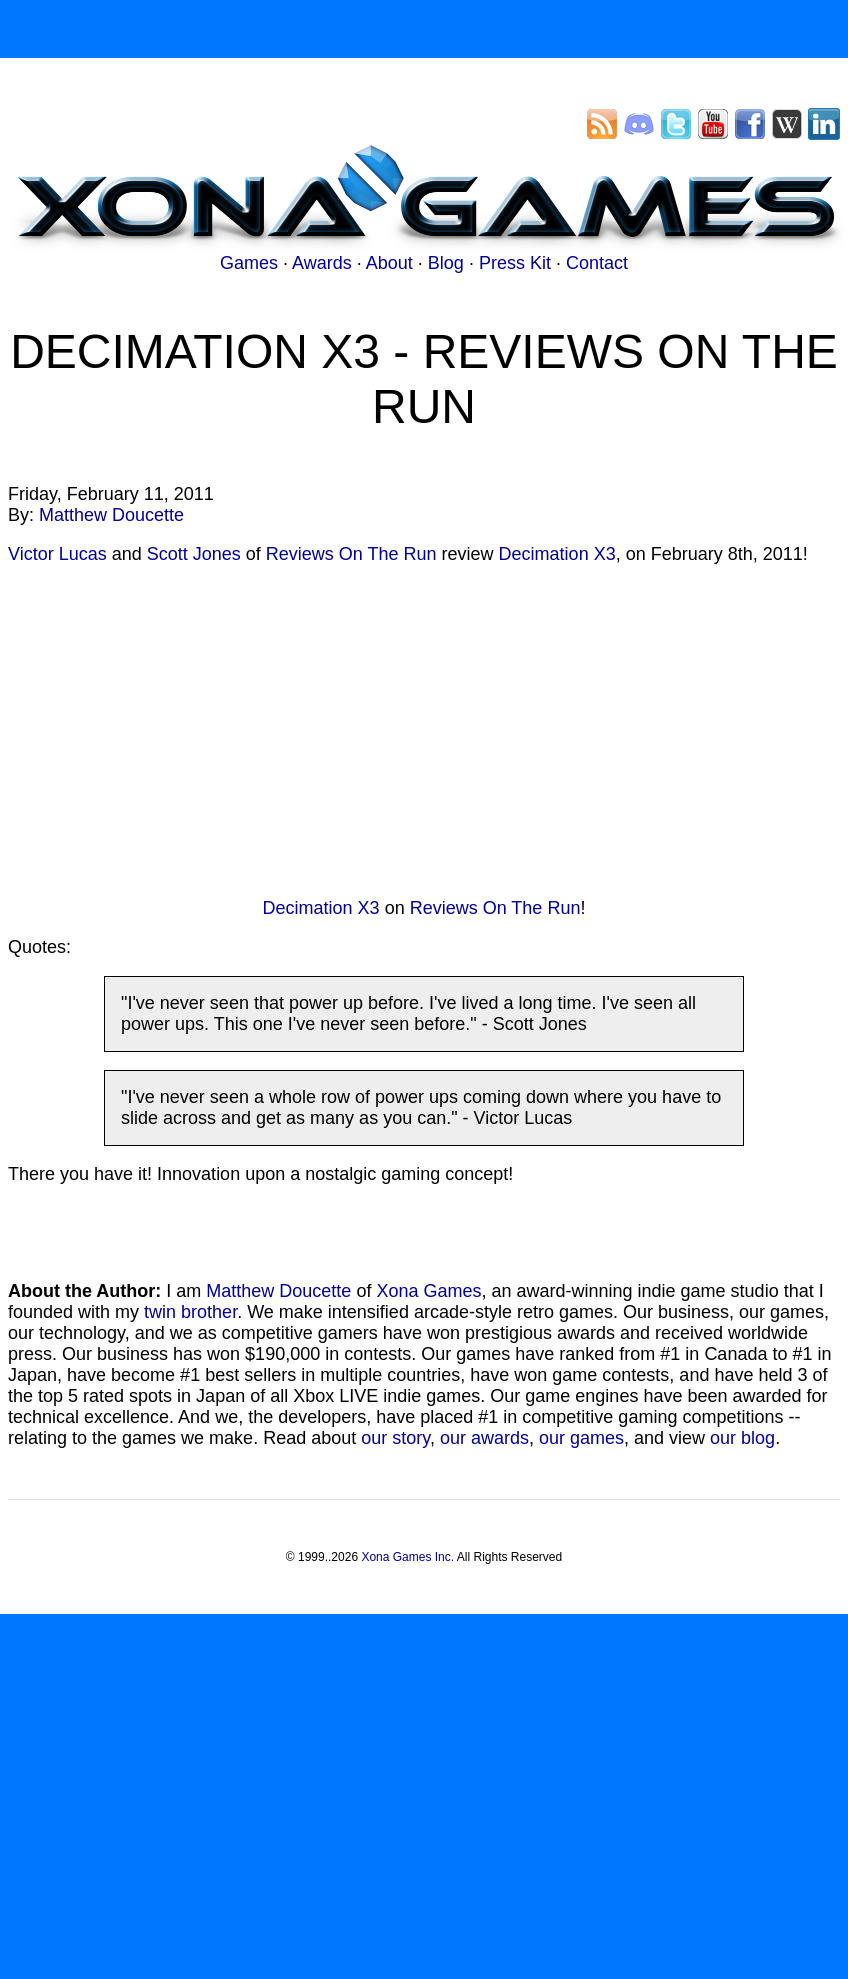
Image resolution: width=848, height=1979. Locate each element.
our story (395, 1438)
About (389, 263)
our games (581, 1438)
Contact (597, 263)
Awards (322, 263)
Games (249, 263)
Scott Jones (194, 554)
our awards (484, 1438)
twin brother (190, 1312)
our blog (742, 1438)
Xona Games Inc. (407, 1557)
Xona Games (428, 1291)
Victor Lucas (57, 554)
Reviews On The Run (351, 554)
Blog (446, 263)
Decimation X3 (557, 554)
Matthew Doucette (111, 515)
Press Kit (515, 263)
